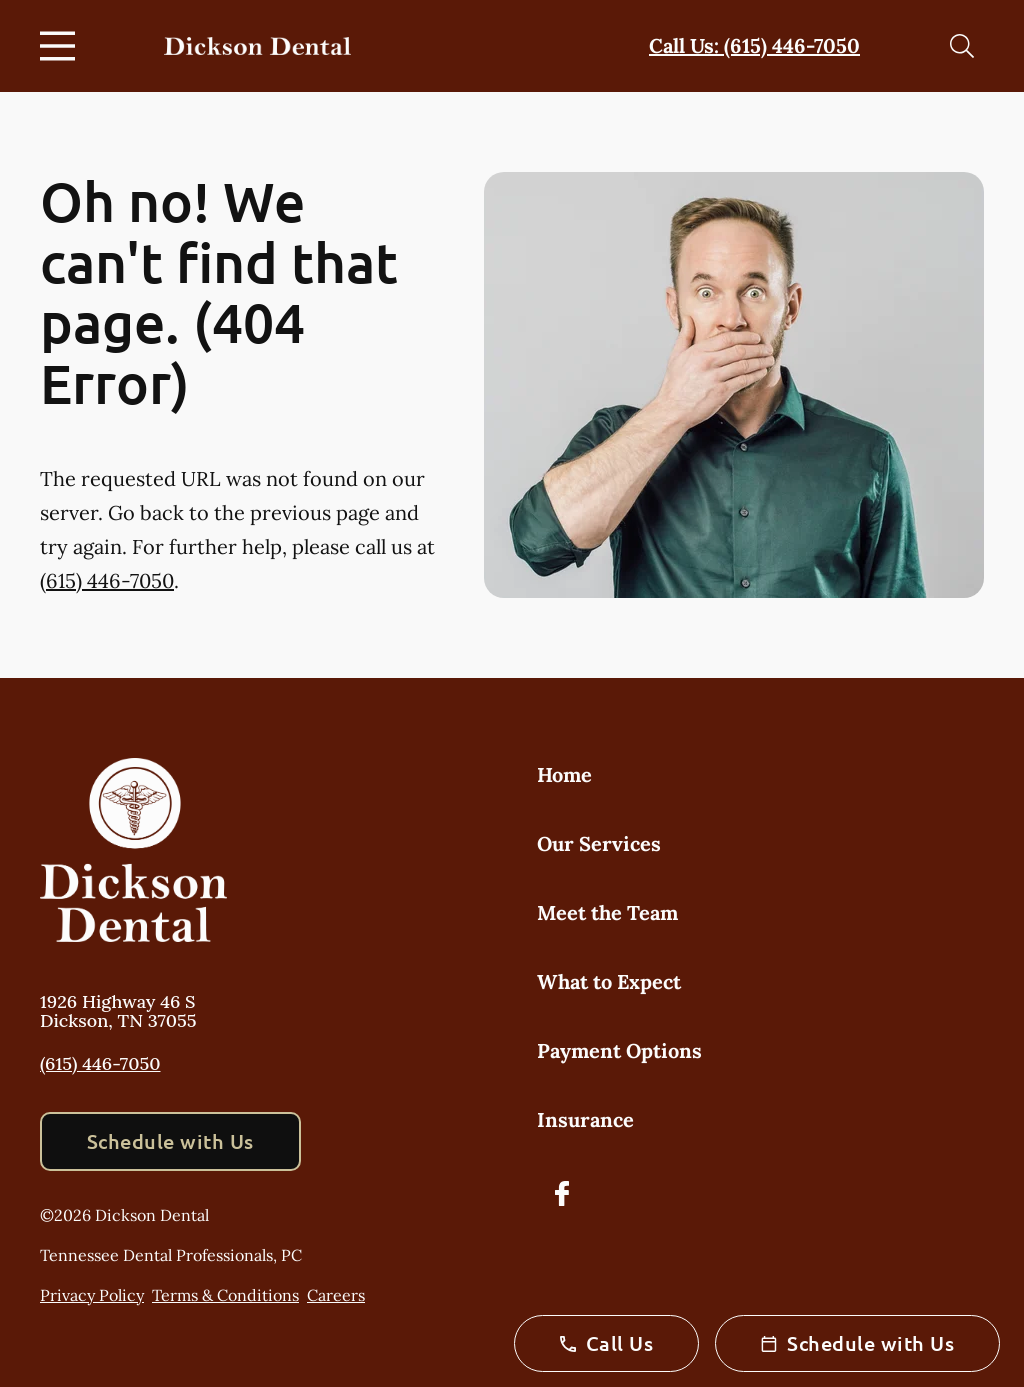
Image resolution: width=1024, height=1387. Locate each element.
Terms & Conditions (225, 1295)
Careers (336, 1295)
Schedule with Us (170, 1141)
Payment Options (619, 1050)
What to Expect (609, 981)
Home (564, 774)
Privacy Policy (92, 1295)
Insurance (585, 1119)
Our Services (599, 843)
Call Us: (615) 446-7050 (754, 45)
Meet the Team (607, 912)
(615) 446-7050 (107, 580)
